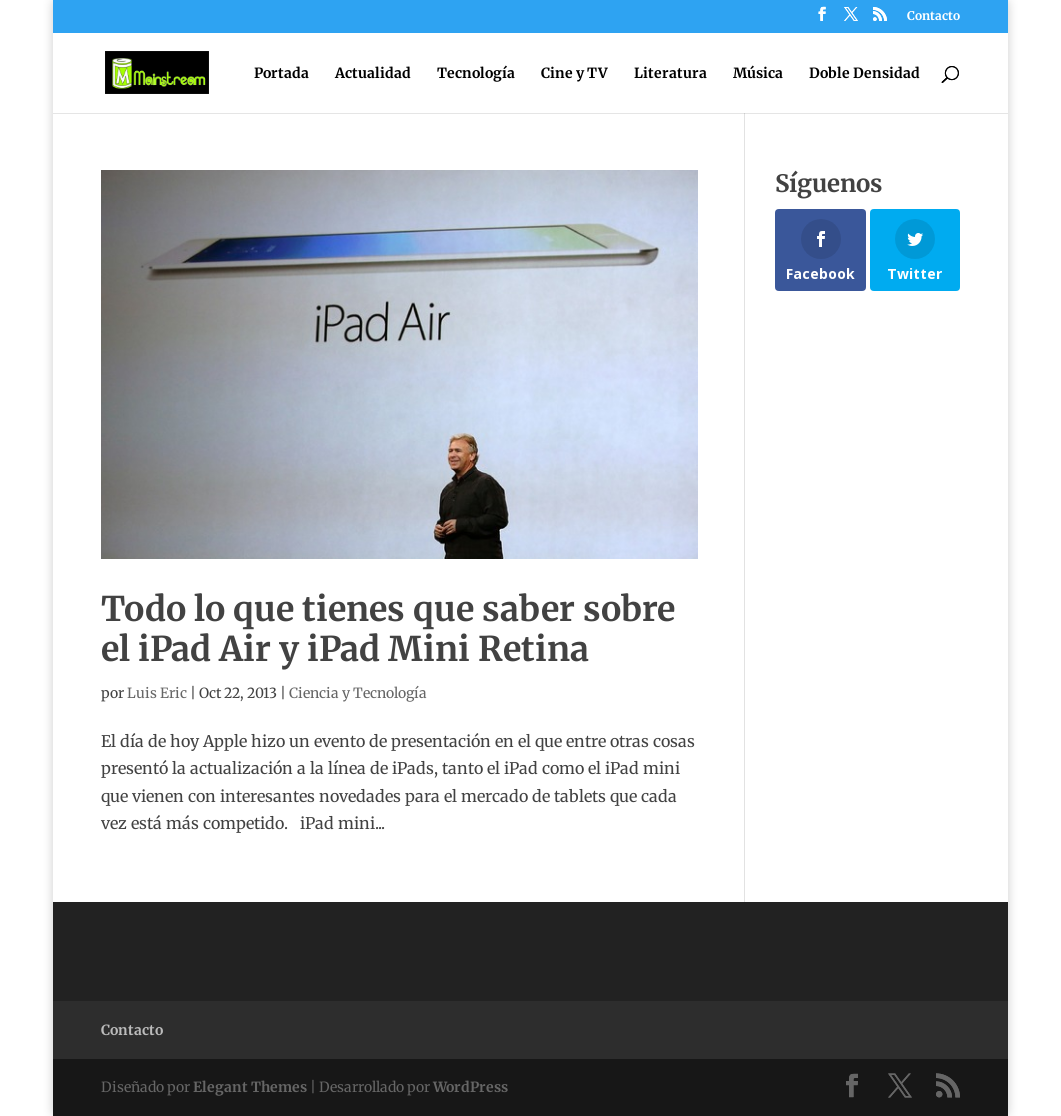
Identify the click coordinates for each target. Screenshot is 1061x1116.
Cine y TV (574, 74)
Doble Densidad (864, 74)
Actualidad (373, 74)
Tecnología (476, 74)
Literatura (670, 74)
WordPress (470, 1087)
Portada (281, 74)
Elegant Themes (250, 1087)
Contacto (933, 16)
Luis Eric (157, 693)
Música (758, 74)
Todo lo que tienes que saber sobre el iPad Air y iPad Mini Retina (388, 629)
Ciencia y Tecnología (358, 693)
